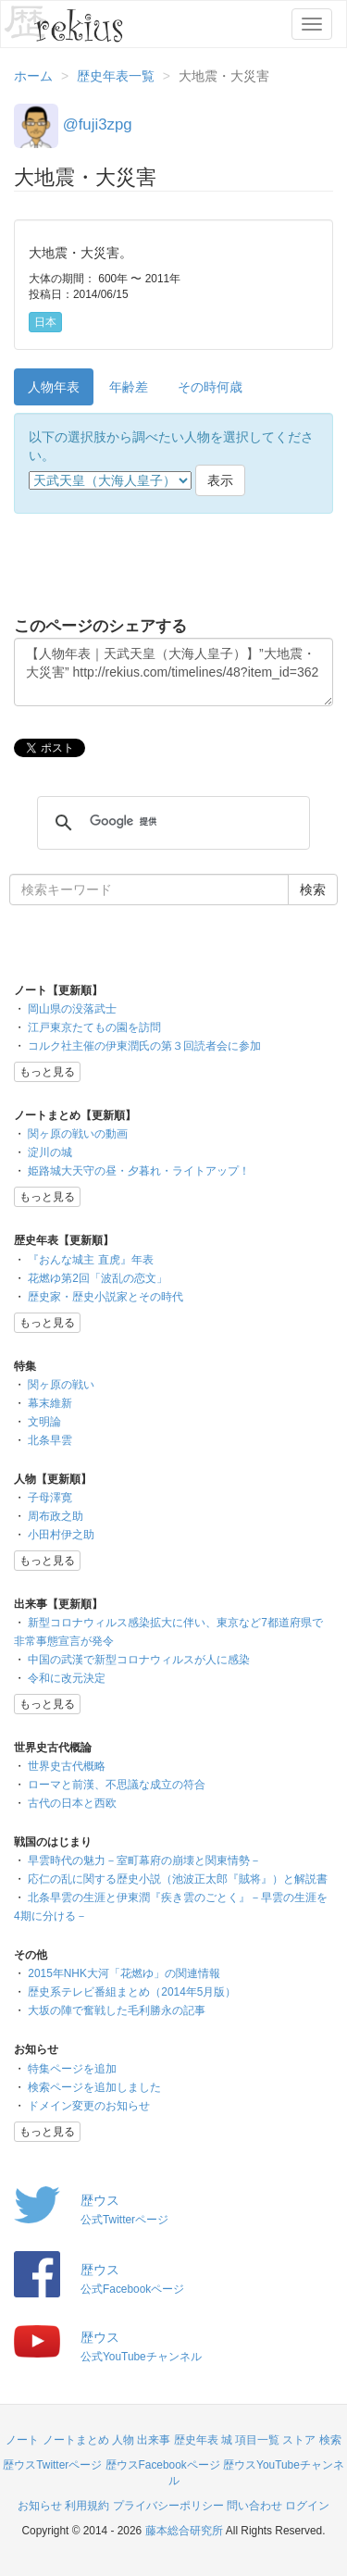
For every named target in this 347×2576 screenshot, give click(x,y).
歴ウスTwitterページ (52, 2464)
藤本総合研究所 (184, 2530)
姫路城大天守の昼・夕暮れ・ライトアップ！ (139, 1170)
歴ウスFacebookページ (162, 2464)
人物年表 (54, 387)
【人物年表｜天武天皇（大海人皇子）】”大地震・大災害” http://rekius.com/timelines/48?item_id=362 (173, 672)
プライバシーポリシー (168, 2505)
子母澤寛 (50, 1497)
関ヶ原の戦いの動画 (78, 1133)
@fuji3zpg (97, 124)
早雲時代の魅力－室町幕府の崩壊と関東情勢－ (144, 1860)
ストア (299, 2439)
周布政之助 (55, 1516)
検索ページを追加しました (94, 2087)
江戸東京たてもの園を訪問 (94, 1027)
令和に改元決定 (66, 1678)
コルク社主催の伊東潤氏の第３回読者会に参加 (144, 1045)
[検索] (171, 822)
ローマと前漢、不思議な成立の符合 (116, 1784)
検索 (330, 2439)
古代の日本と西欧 (72, 1803)
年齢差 (128, 387)
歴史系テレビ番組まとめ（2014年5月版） (132, 1991)
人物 (123, 2439)
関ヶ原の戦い (61, 1384)
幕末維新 (50, 1403)
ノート (22, 2439)
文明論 (44, 1421)
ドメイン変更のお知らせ (89, 2105)
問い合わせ (254, 2505)
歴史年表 (196, 2439)
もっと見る (47, 1071)
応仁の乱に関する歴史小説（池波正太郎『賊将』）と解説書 (178, 1879)
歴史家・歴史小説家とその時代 (105, 1296)
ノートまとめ (76, 2439)
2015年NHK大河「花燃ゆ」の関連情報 (124, 1973)
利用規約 (87, 2505)
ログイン (307, 2505)
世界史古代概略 (66, 1766)
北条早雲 (50, 1440)
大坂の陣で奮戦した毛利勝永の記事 (116, 2010)
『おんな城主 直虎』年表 (90, 1259)
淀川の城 (50, 1152)
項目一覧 (257, 2439)
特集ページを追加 (72, 2068)
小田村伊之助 (61, 1534)
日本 (45, 322)
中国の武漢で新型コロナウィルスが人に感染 (139, 1659)
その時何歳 (210, 387)
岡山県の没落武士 (72, 1008)
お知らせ (40, 2505)
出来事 (153, 2439)
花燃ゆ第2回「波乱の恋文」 (97, 1278)
